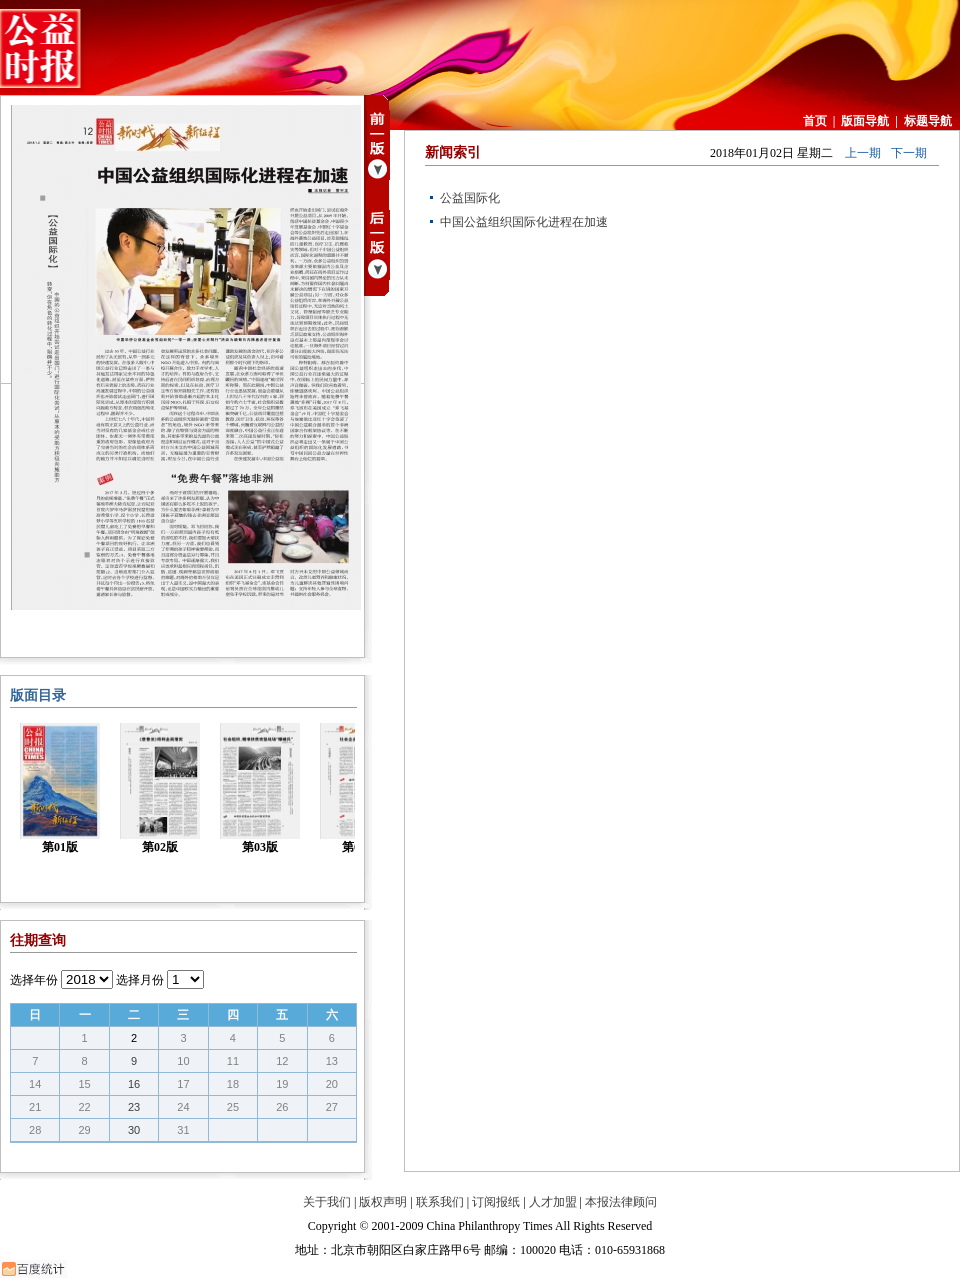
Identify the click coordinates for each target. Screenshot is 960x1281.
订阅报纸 (496, 1202)
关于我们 (327, 1202)
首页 (815, 121)
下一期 (909, 153)
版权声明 (383, 1202)
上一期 (863, 153)
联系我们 (440, 1202)
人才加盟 (553, 1202)
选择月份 (140, 980)
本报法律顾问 (621, 1202)
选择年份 (34, 980)
